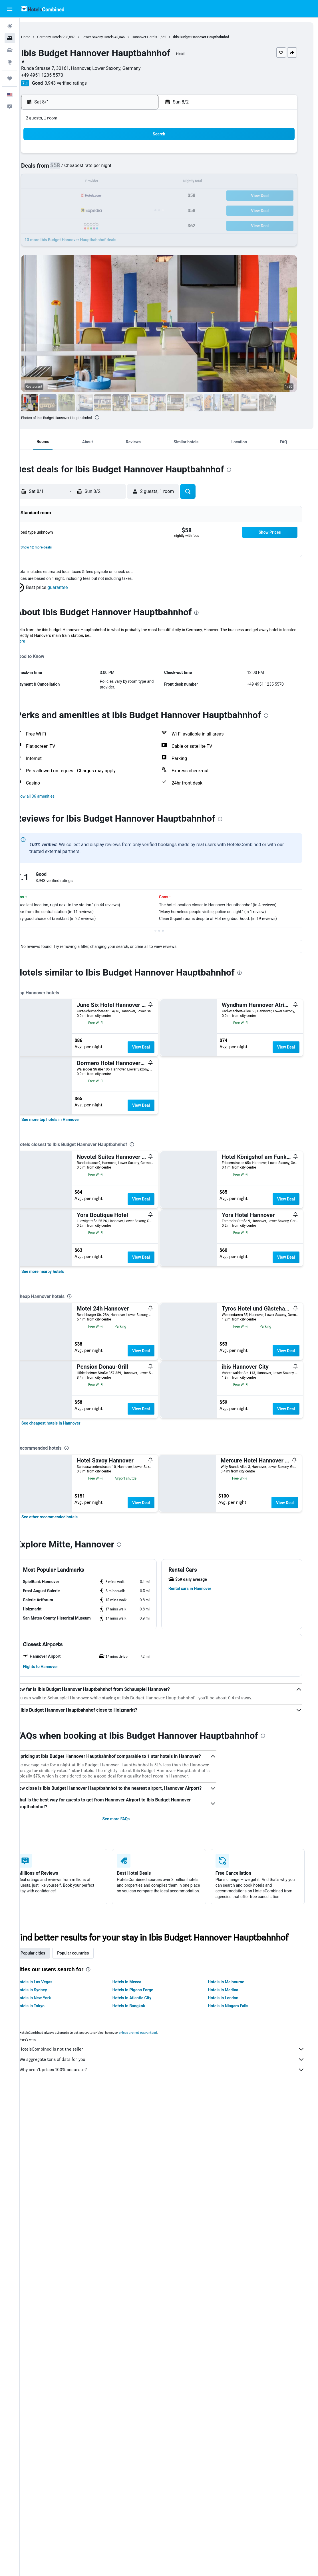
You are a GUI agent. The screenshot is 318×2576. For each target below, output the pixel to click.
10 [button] (81, 182)
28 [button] (135, 209)
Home (45, 37)
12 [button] (108, 182)
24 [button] (81, 209)
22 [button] (149, 196)
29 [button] (149, 209)
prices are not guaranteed (153, 2395)
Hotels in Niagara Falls (236, 2368)
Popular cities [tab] (47, 2315)
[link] (65, 1177)
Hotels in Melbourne (234, 2344)
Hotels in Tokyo (45, 2368)
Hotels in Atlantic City (143, 2360)
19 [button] (108, 196)
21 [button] (135, 196)
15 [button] (149, 182)
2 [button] (67, 168)
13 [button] (122, 182)
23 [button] (67, 209)
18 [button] (94, 196)
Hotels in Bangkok (140, 2368)
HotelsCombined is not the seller (171, 2411)
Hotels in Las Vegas (49, 2344)
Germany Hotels (69, 37)
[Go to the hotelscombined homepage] (43, 8)
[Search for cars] (9, 50)
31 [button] (81, 223)
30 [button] (67, 223)
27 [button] (122, 209)
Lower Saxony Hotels (117, 37)
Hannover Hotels (164, 37)
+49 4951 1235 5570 (62, 75)
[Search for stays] (9, 38)
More (35, 641)
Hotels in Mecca (138, 2344)
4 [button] (94, 168)
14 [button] (135, 182)
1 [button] (149, 155)
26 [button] (108, 209)
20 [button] (122, 196)
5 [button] (108, 168)
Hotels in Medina (231, 2352)
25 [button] (94, 209)
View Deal (156, 1047)
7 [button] (135, 168)
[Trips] (9, 78)
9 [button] (67, 182)
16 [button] (67, 196)
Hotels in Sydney (47, 2352)
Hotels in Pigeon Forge (144, 2352)
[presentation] (116, 417)
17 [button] (81, 196)
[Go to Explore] (9, 62)
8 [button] (149, 168)
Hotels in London (231, 2360)
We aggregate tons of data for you (171, 2422)
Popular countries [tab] (88, 2315)
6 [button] (122, 168)
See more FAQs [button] (127, 2181)
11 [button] (94, 182)
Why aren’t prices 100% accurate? (171, 2432)
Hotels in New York (49, 2360)
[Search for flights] (9, 26)
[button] (9, 9)
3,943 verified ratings (85, 83)
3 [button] (81, 168)
